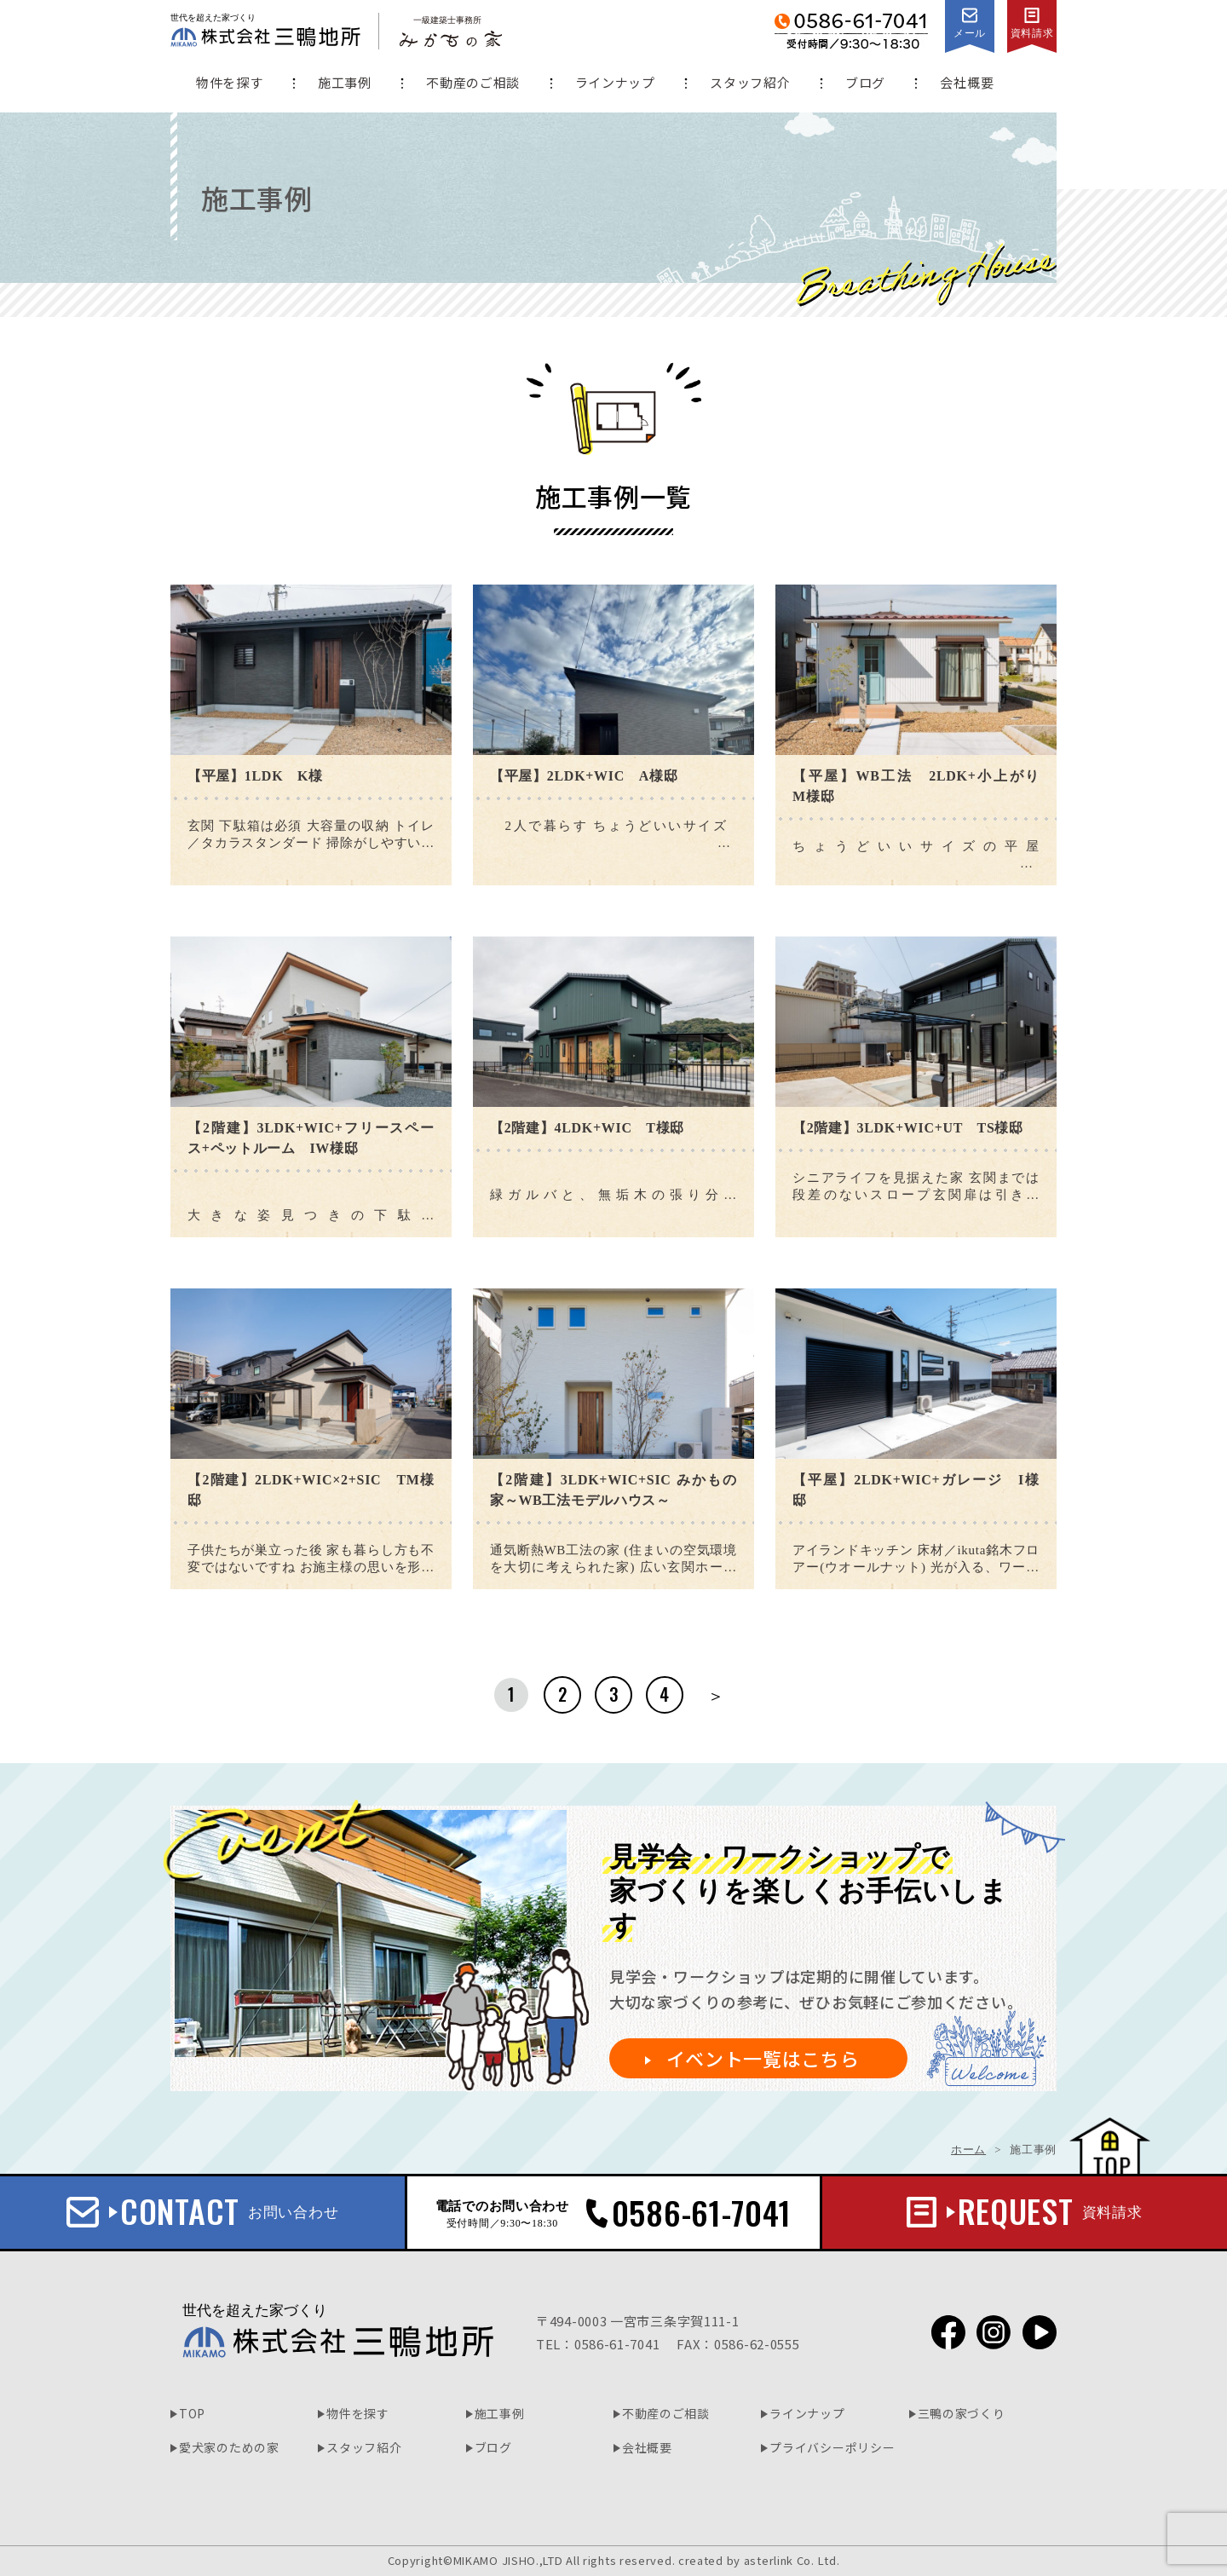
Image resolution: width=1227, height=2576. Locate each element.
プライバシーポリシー (832, 2447)
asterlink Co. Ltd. (792, 2560)
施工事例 (345, 82)
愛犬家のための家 (229, 2447)
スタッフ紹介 (750, 82)
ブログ (865, 82)
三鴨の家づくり (961, 2413)
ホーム (968, 2149)
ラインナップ (615, 82)
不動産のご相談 (473, 82)
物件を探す (229, 82)
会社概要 (967, 82)
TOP (192, 2413)
